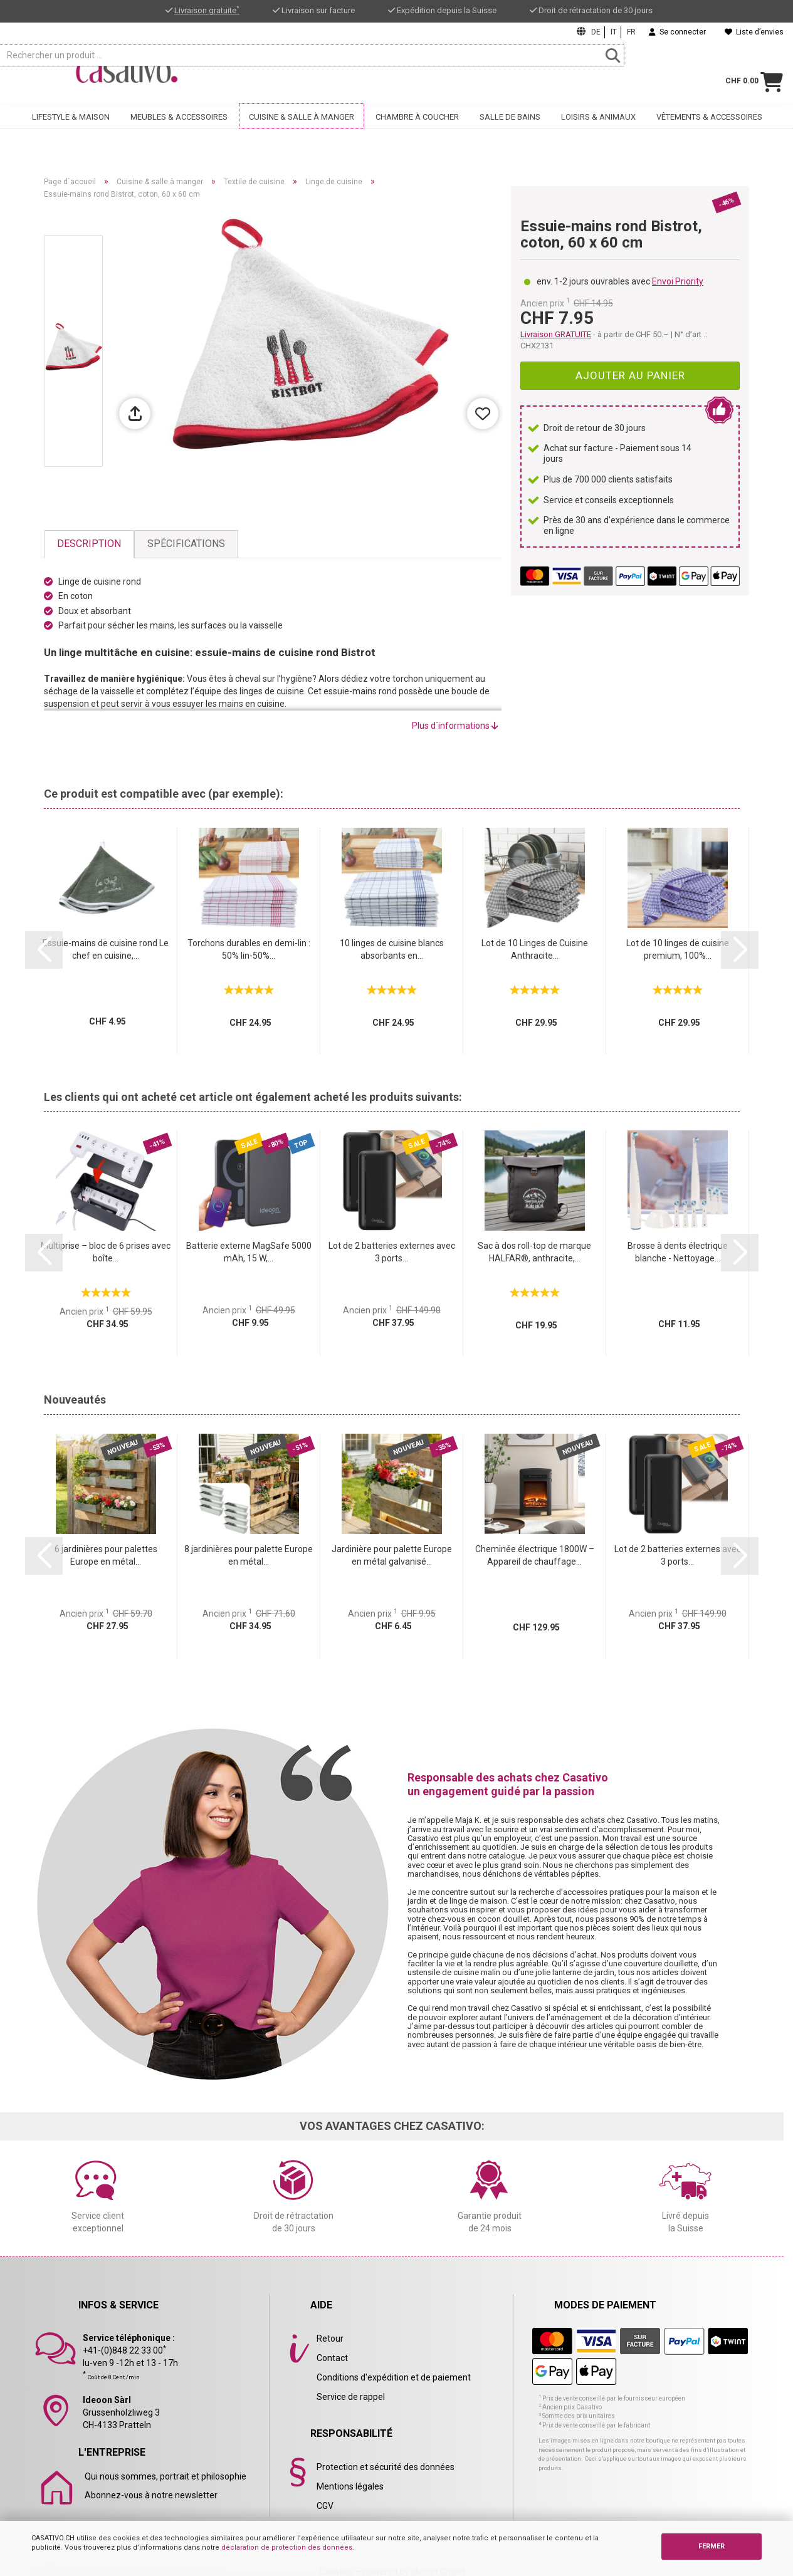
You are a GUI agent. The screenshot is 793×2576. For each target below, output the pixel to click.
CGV (325, 2506)
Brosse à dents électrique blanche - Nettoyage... (678, 1252)
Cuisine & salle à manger (301, 130)
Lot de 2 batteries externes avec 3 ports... (391, 1252)
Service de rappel (351, 2397)
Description (89, 544)
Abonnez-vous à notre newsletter (151, 2495)
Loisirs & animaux (598, 130)
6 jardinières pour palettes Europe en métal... (106, 1555)
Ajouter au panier (630, 375)
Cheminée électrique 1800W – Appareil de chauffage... (534, 1555)
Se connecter (677, 32)
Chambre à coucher (417, 130)
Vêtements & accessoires (709, 130)
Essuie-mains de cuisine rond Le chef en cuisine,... (106, 949)
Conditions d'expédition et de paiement (394, 2377)
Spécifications (186, 544)
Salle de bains (510, 130)
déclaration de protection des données (286, 2547)
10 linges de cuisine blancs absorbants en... (392, 949)
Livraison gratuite (206, 10)
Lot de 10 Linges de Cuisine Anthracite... (534, 949)
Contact (332, 2358)
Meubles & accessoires (179, 130)
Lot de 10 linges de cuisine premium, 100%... (677, 949)
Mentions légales (350, 2486)
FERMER (711, 2546)
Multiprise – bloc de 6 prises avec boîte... (106, 1252)
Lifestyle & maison (71, 130)
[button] (44, 950)
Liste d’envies (754, 32)
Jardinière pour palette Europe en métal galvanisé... (392, 1555)
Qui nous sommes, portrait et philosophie (165, 2476)
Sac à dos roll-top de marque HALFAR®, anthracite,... (534, 1252)
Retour (330, 2339)
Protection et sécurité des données (385, 2467)
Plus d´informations (455, 726)
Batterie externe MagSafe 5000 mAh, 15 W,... (249, 1252)
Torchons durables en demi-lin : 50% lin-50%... (248, 949)
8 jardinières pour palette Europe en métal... (248, 1555)
